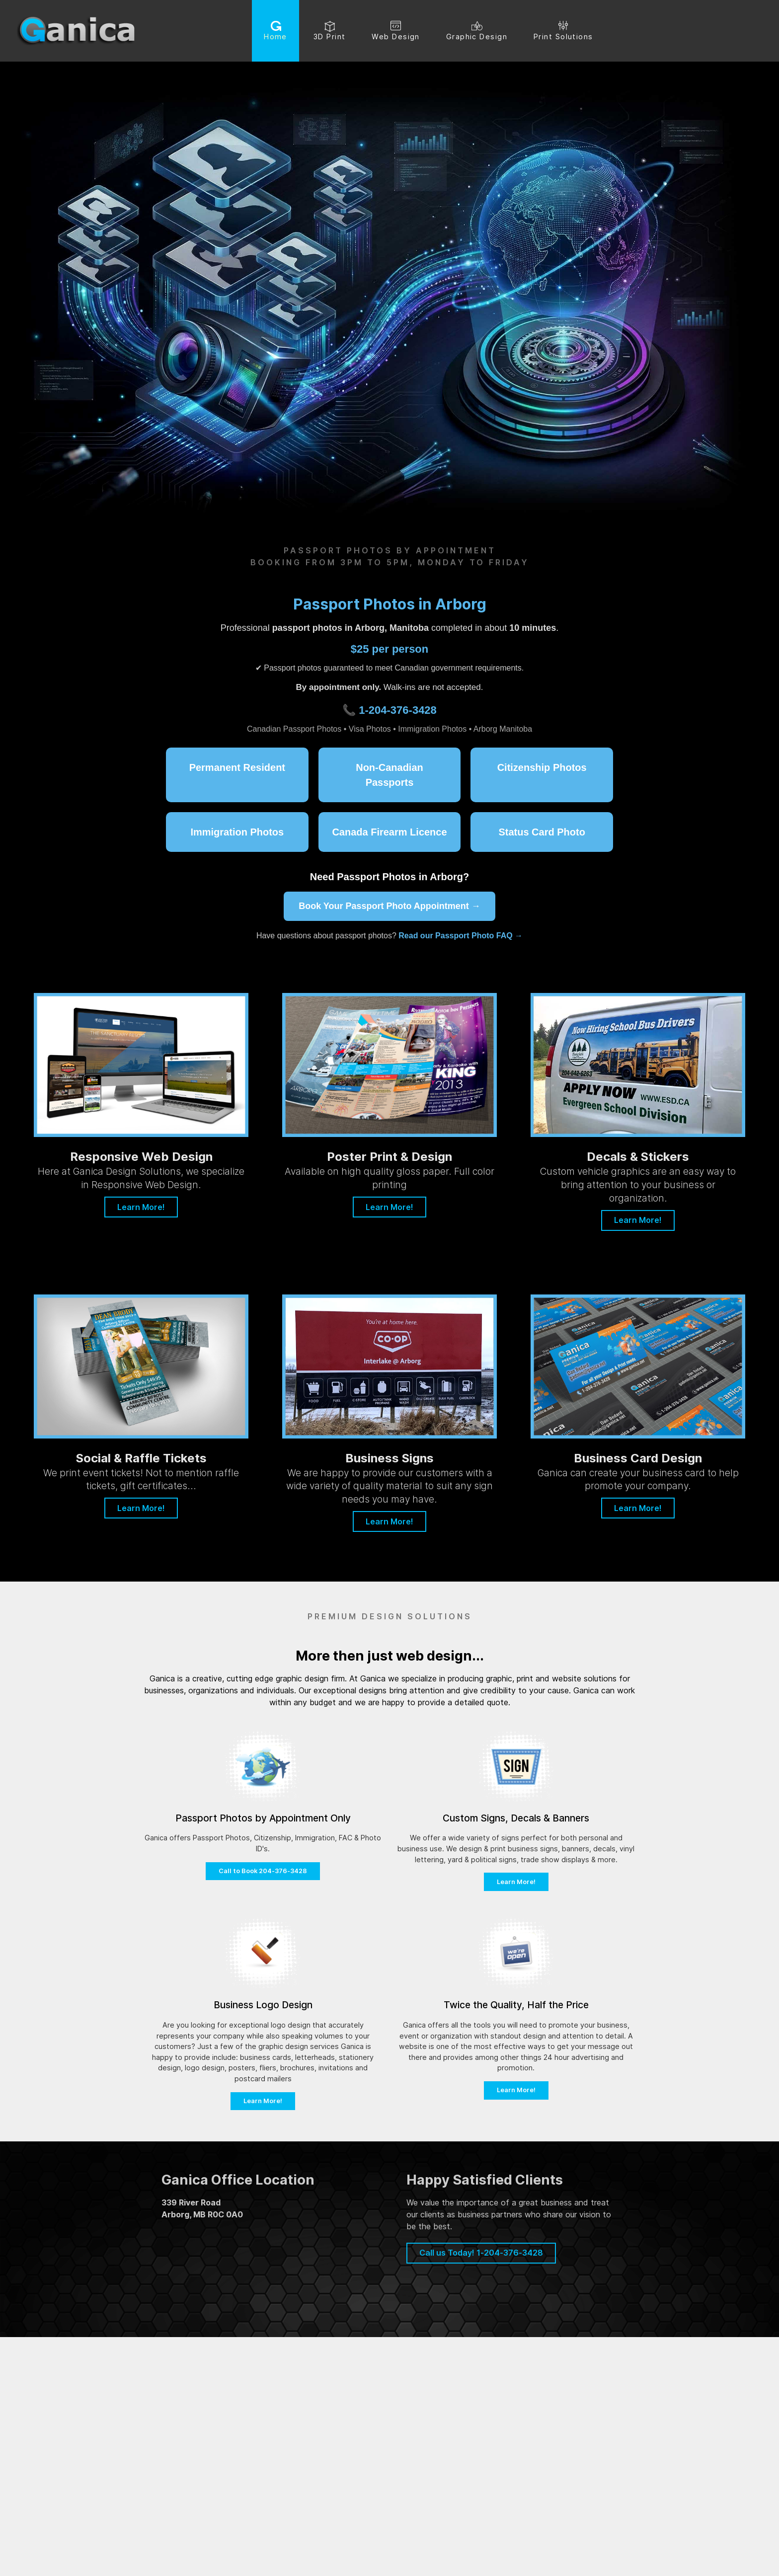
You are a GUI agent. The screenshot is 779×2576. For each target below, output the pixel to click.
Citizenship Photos (542, 767)
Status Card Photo (541, 832)
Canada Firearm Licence (389, 832)
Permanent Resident (237, 767)
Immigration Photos (237, 832)
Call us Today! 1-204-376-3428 (481, 2253)
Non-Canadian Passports (389, 775)
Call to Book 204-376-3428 (263, 1871)
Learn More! (141, 1207)
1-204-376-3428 (398, 710)
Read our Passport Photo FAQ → (460, 935)
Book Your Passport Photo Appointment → (389, 906)
